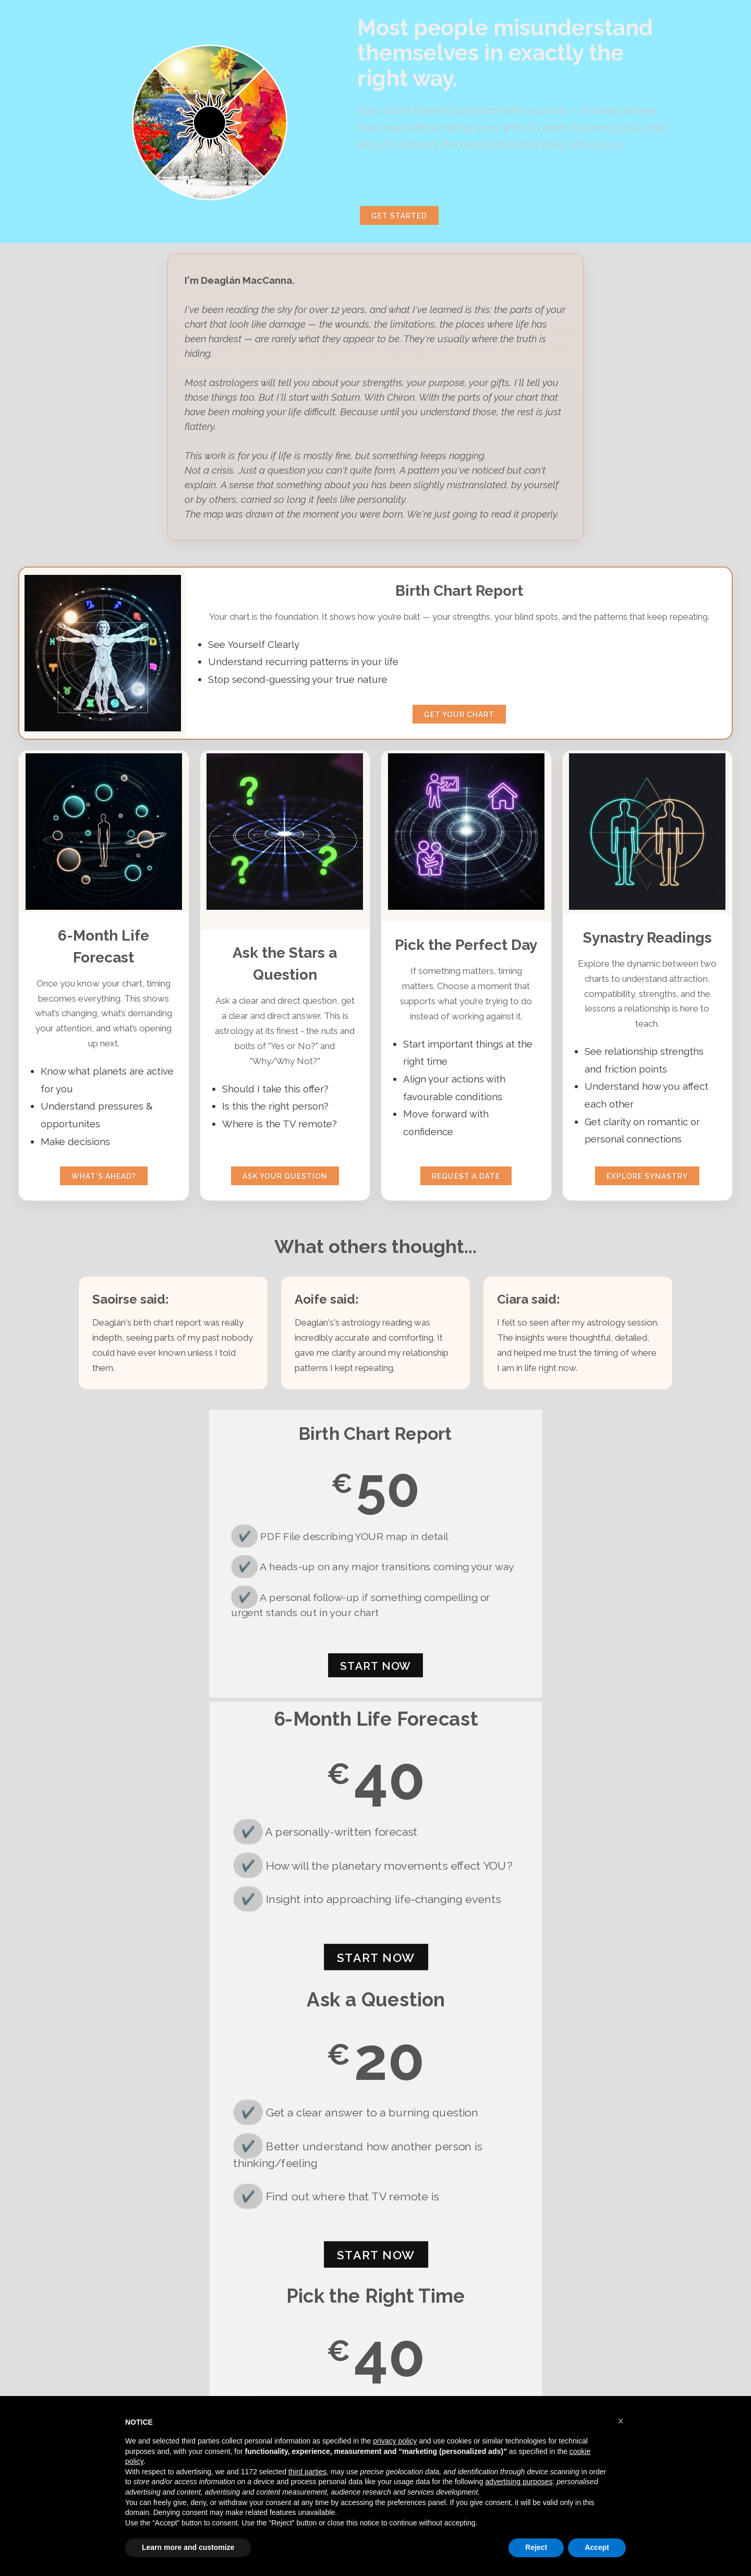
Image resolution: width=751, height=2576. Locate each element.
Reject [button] (536, 2547)
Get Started (399, 216)
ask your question (285, 1176)
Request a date (466, 1176)
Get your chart (459, 715)
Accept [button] (597, 2547)
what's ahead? (103, 1176)
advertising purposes (518, 2481)
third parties (307, 2471)
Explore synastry (647, 1176)
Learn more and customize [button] (188, 2547)
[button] (620, 2421)
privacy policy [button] (395, 2441)
